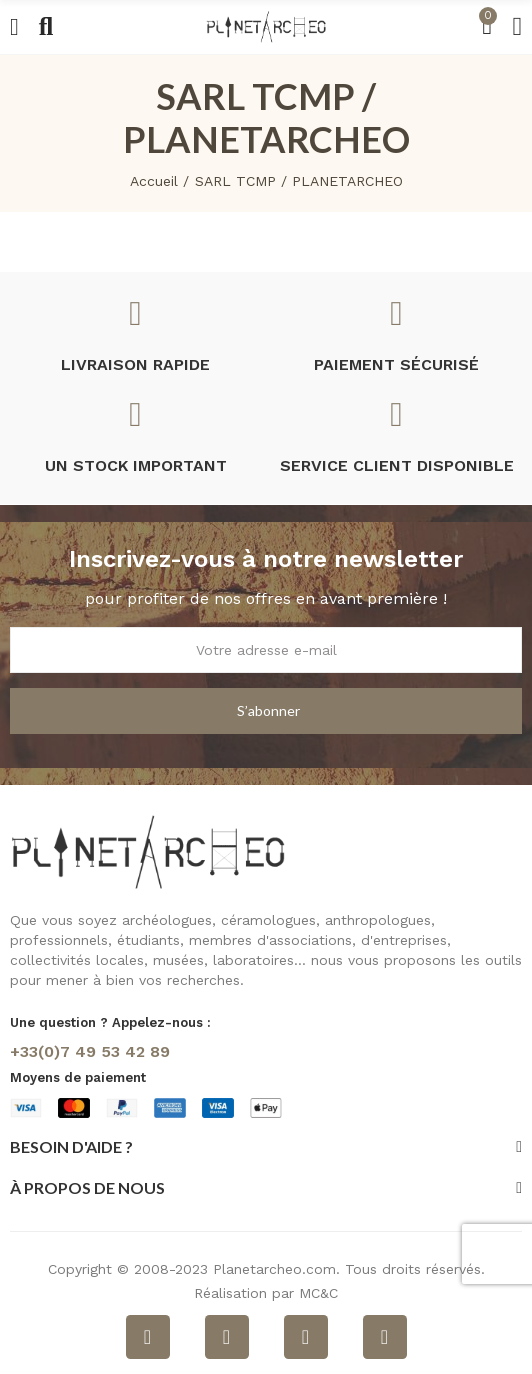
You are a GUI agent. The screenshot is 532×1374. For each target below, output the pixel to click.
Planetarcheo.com (274, 1269)
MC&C (318, 1293)
